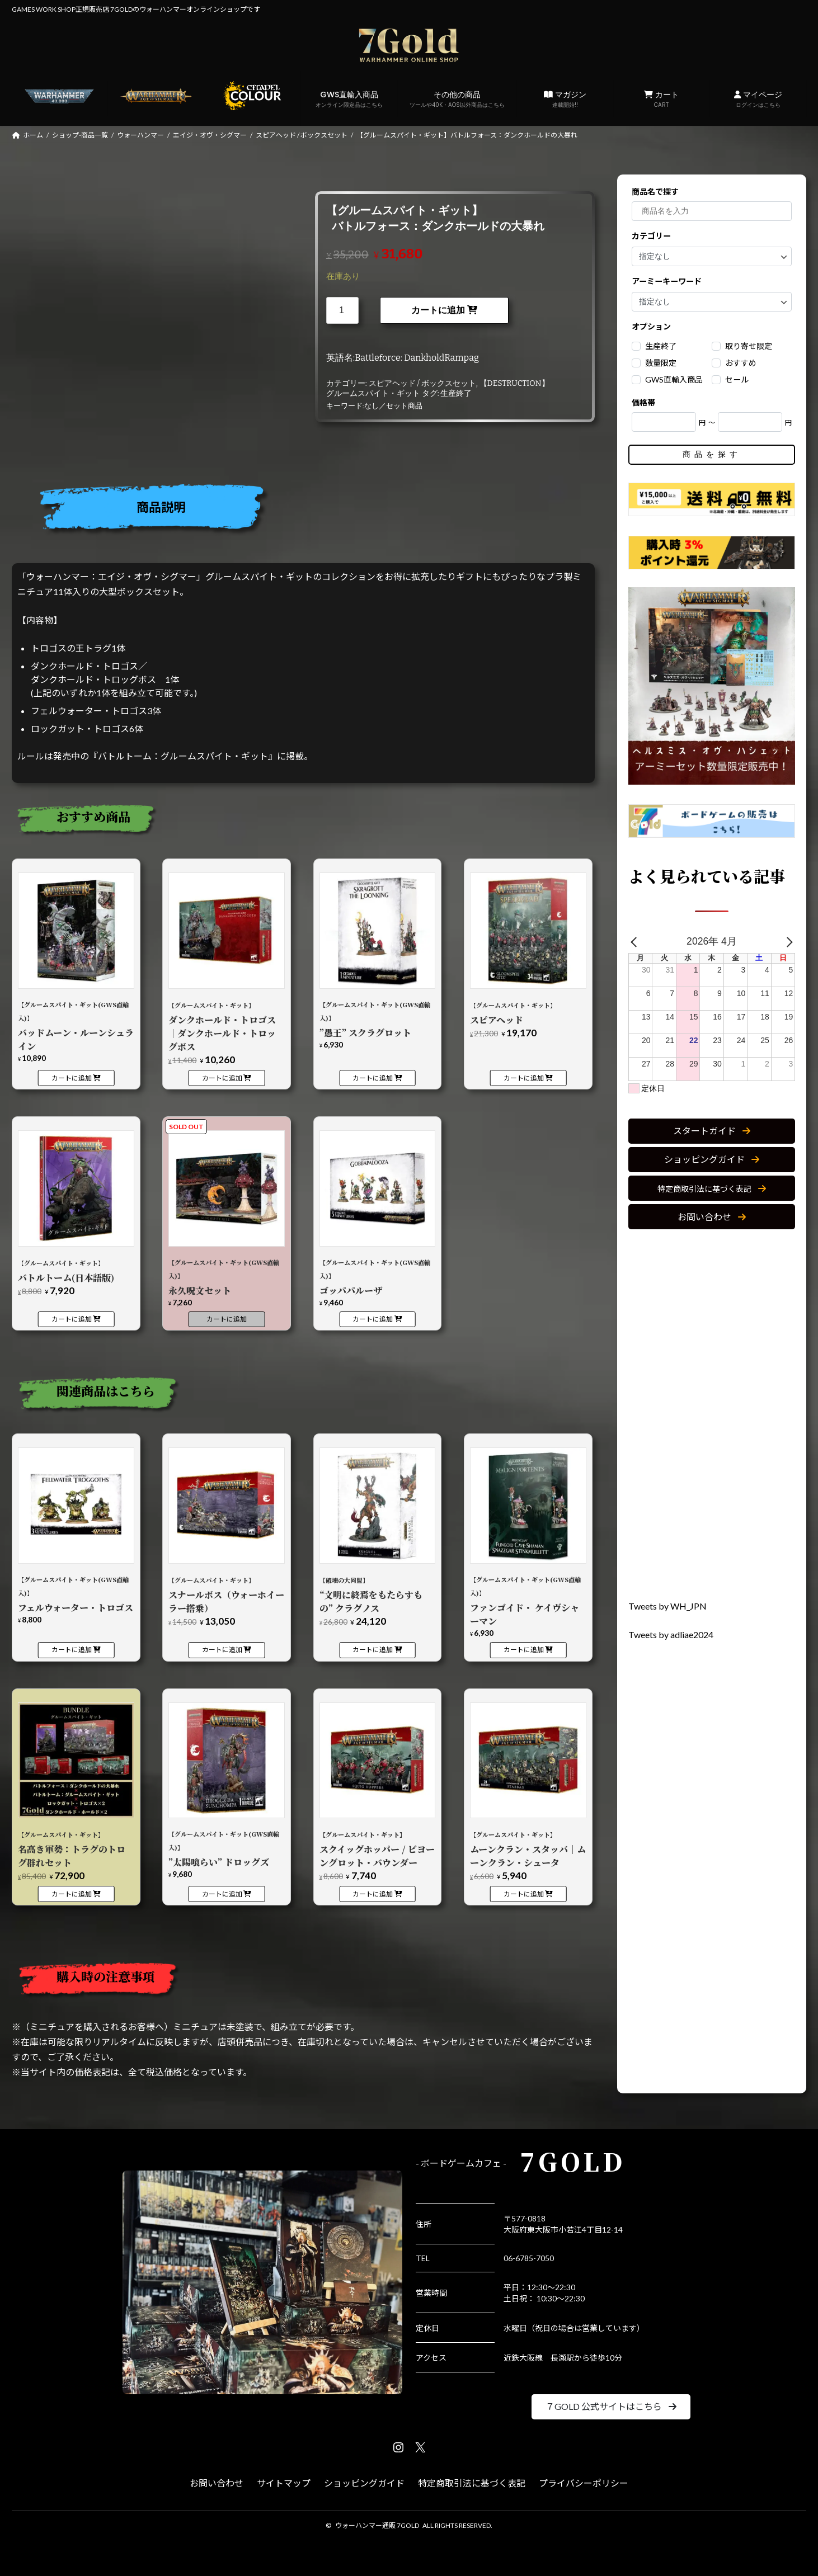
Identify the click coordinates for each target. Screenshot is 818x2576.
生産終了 (456, 393)
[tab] (308, 510)
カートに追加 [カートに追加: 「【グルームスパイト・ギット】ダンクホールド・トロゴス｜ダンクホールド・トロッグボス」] (222, 1078)
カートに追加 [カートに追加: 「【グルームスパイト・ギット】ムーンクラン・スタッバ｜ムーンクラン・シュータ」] (524, 1894)
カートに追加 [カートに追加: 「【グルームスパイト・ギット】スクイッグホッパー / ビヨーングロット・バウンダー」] (372, 1894)
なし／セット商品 (393, 406)
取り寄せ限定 (748, 346)
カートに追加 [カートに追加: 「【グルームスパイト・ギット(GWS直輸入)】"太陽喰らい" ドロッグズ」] (222, 1894)
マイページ (758, 99)
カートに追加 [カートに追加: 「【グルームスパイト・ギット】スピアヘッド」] (524, 1078)
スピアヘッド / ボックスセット (422, 383)
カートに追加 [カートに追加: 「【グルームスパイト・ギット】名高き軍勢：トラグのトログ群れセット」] (71, 1894)
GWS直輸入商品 (349, 99)
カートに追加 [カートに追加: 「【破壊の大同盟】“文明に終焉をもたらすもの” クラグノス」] (372, 1649)
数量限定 (660, 362)
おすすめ (740, 362)
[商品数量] (342, 310)
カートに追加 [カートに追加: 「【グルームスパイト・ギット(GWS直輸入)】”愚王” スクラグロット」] (372, 1078)
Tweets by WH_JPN (667, 1606)
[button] (711, 1130)
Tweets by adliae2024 (670, 1634)
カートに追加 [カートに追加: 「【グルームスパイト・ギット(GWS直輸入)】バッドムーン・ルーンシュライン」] (71, 1078)
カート (662, 99)
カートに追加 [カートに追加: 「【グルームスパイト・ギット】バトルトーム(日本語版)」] (71, 1319)
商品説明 (161, 507)
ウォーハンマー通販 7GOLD (377, 2525)
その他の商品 (457, 99)
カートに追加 (438, 310)
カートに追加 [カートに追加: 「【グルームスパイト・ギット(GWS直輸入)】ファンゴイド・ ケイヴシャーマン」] (524, 1649)
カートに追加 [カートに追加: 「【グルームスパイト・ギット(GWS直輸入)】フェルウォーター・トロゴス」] (71, 1649)
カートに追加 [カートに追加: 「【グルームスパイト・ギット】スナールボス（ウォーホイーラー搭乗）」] (222, 1649)
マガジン (565, 99)
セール (737, 379)
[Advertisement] (711, 1415)
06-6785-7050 (529, 2258)
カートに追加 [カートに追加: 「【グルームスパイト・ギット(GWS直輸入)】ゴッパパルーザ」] (372, 1319)
